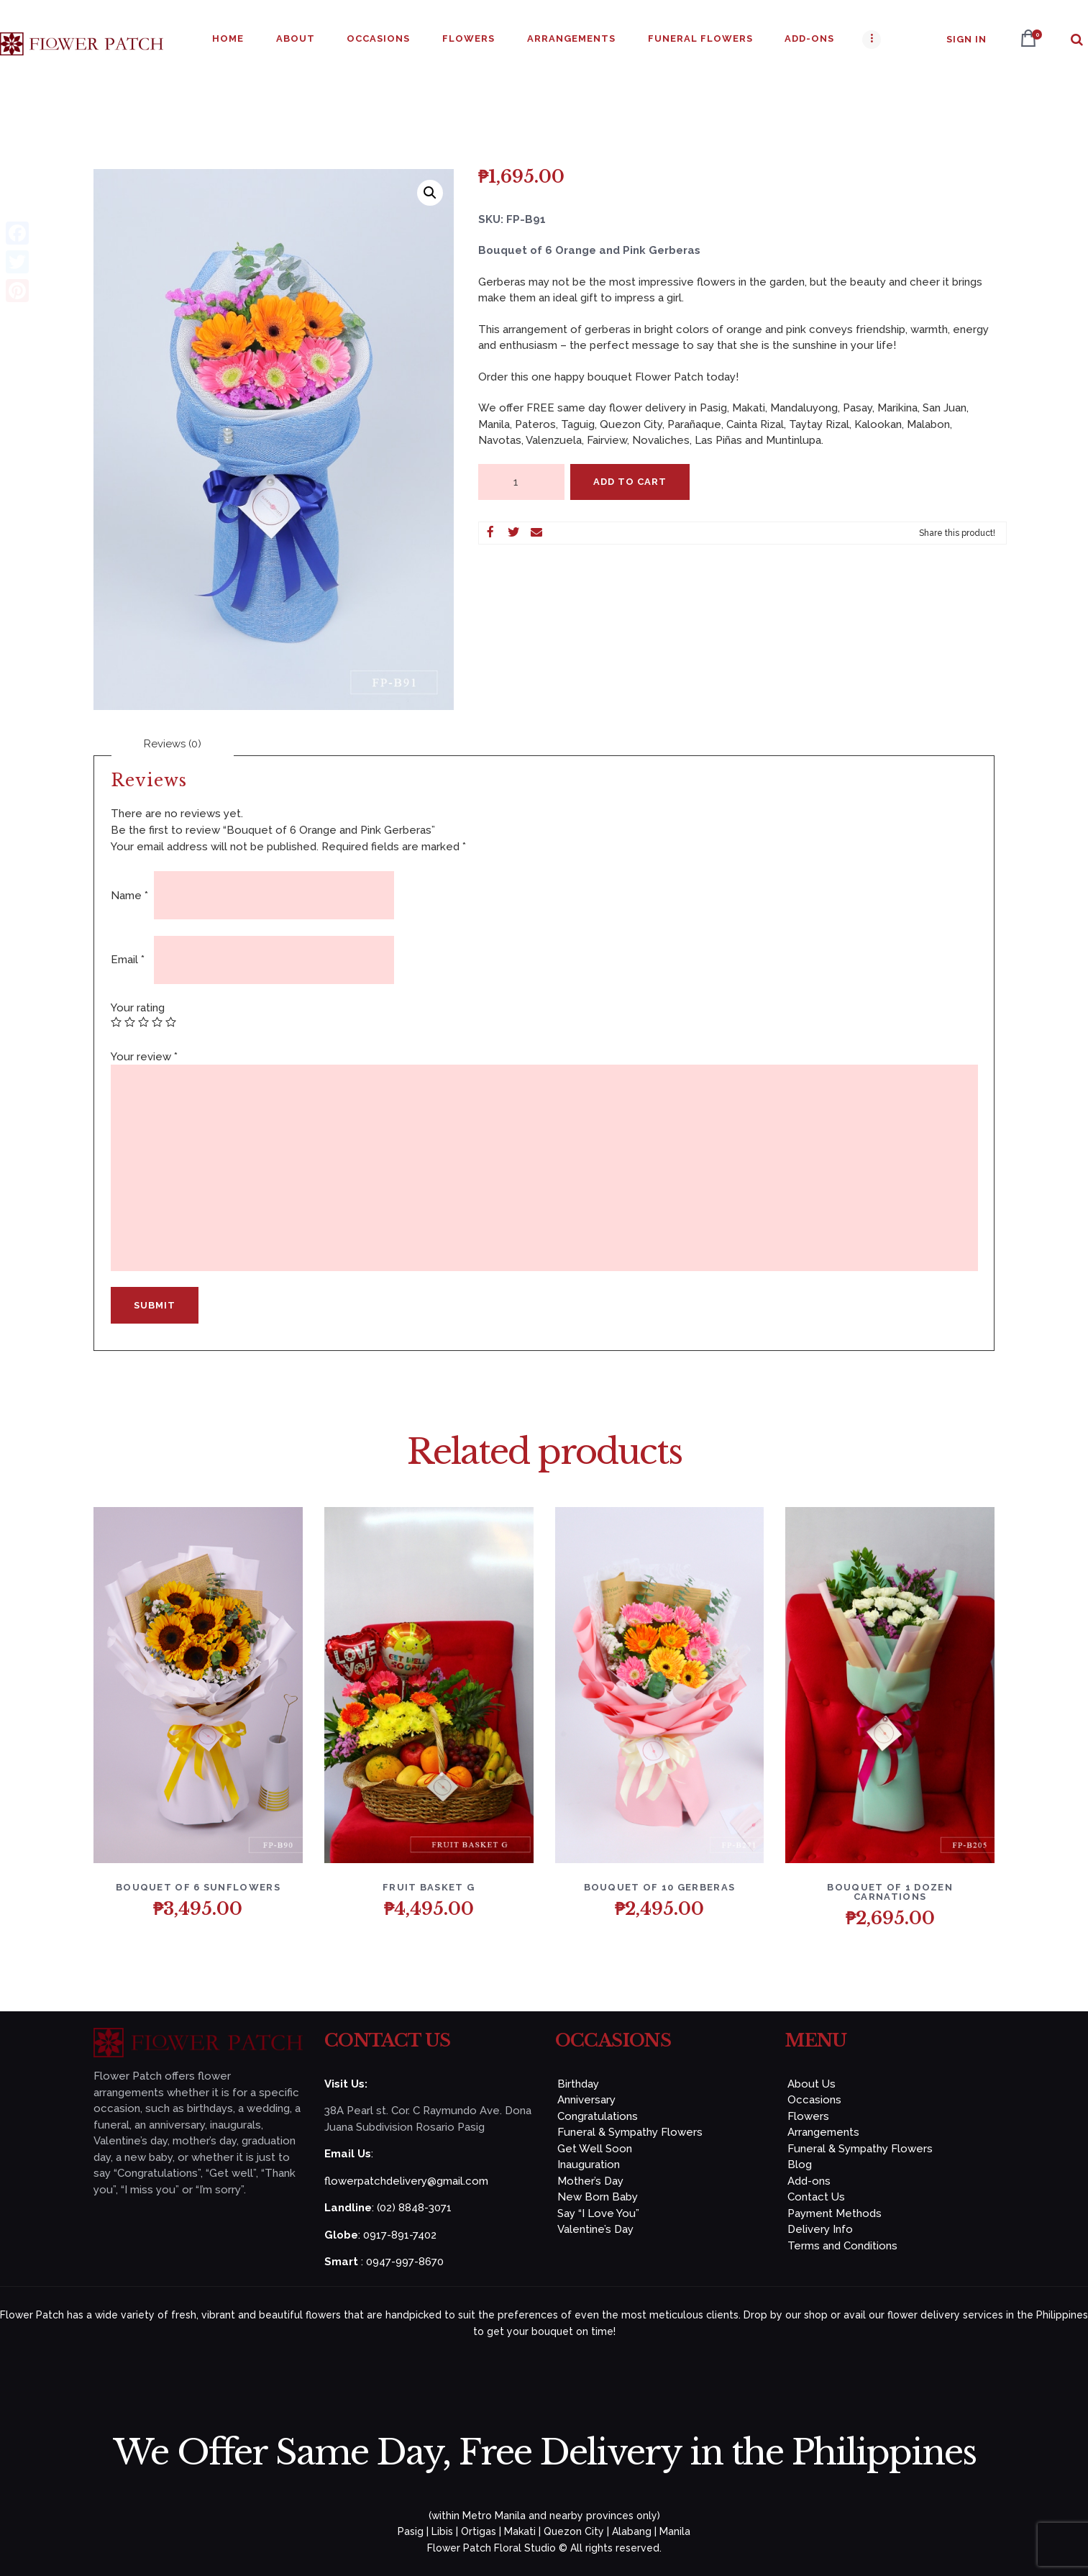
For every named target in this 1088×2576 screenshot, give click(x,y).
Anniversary (586, 2099)
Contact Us (816, 2196)
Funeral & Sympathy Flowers (630, 2132)
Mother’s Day (590, 2181)
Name (129, 895)
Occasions (814, 2099)
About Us (811, 2083)
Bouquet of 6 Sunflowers (198, 1887)
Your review (144, 1056)
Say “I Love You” (598, 2213)
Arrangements (823, 2132)
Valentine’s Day (595, 2229)
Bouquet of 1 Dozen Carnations (889, 1892)
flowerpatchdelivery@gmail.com (406, 2181)
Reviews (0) (172, 743)
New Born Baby (597, 2196)
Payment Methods (834, 2213)
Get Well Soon (594, 2148)
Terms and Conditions (842, 2245)
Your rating (138, 1007)
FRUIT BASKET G (429, 1887)
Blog (799, 2164)
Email (128, 959)
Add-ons (809, 2181)
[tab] (172, 744)
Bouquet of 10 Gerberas (660, 1887)
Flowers (808, 2116)
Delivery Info (820, 2229)
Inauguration (588, 2164)
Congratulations (597, 2116)
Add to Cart (630, 481)
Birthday (578, 2083)
